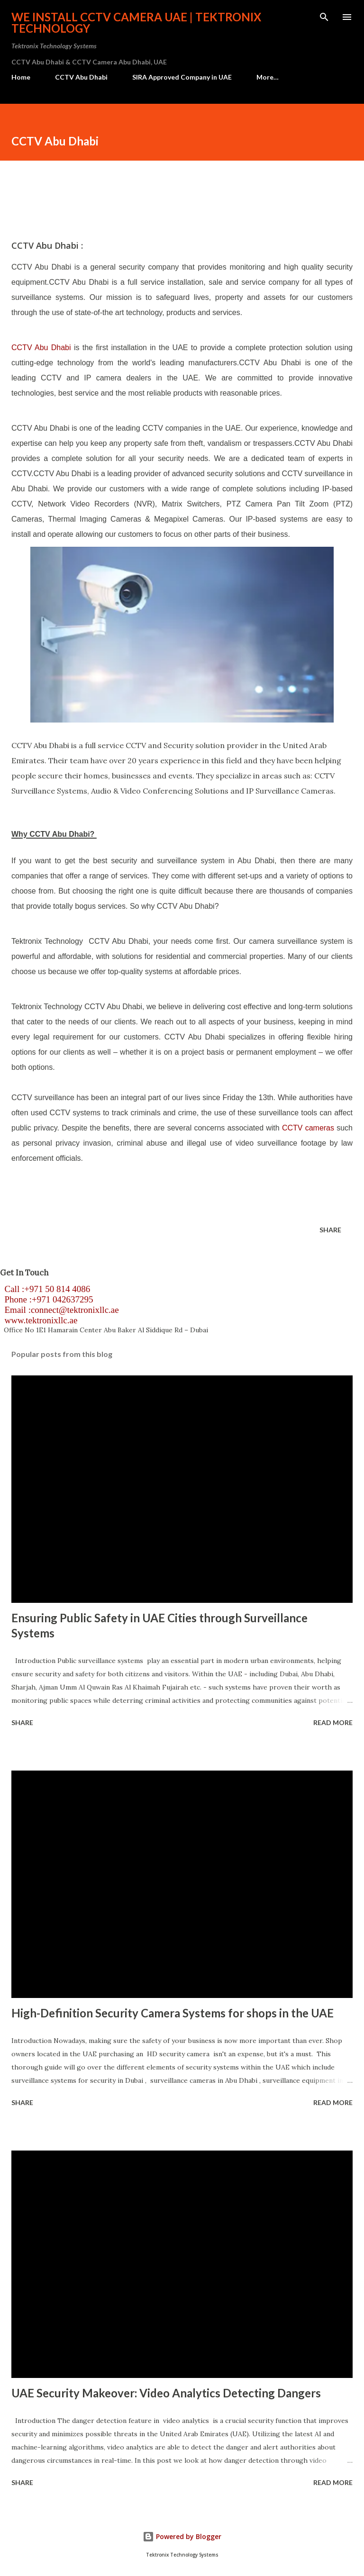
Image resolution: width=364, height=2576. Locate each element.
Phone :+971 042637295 (46, 1299)
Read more (333, 1722)
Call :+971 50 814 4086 (45, 1289)
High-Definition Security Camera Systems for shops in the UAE (172, 2013)
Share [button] (330, 1230)
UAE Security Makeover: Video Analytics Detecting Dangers (166, 2393)
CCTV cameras (308, 1128)
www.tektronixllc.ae (38, 1320)
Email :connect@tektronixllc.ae (59, 1310)
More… (267, 77)
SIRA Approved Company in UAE (182, 77)
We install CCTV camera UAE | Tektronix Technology (136, 22)
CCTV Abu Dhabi (81, 77)
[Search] (324, 17)
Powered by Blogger (182, 2536)
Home (20, 77)
